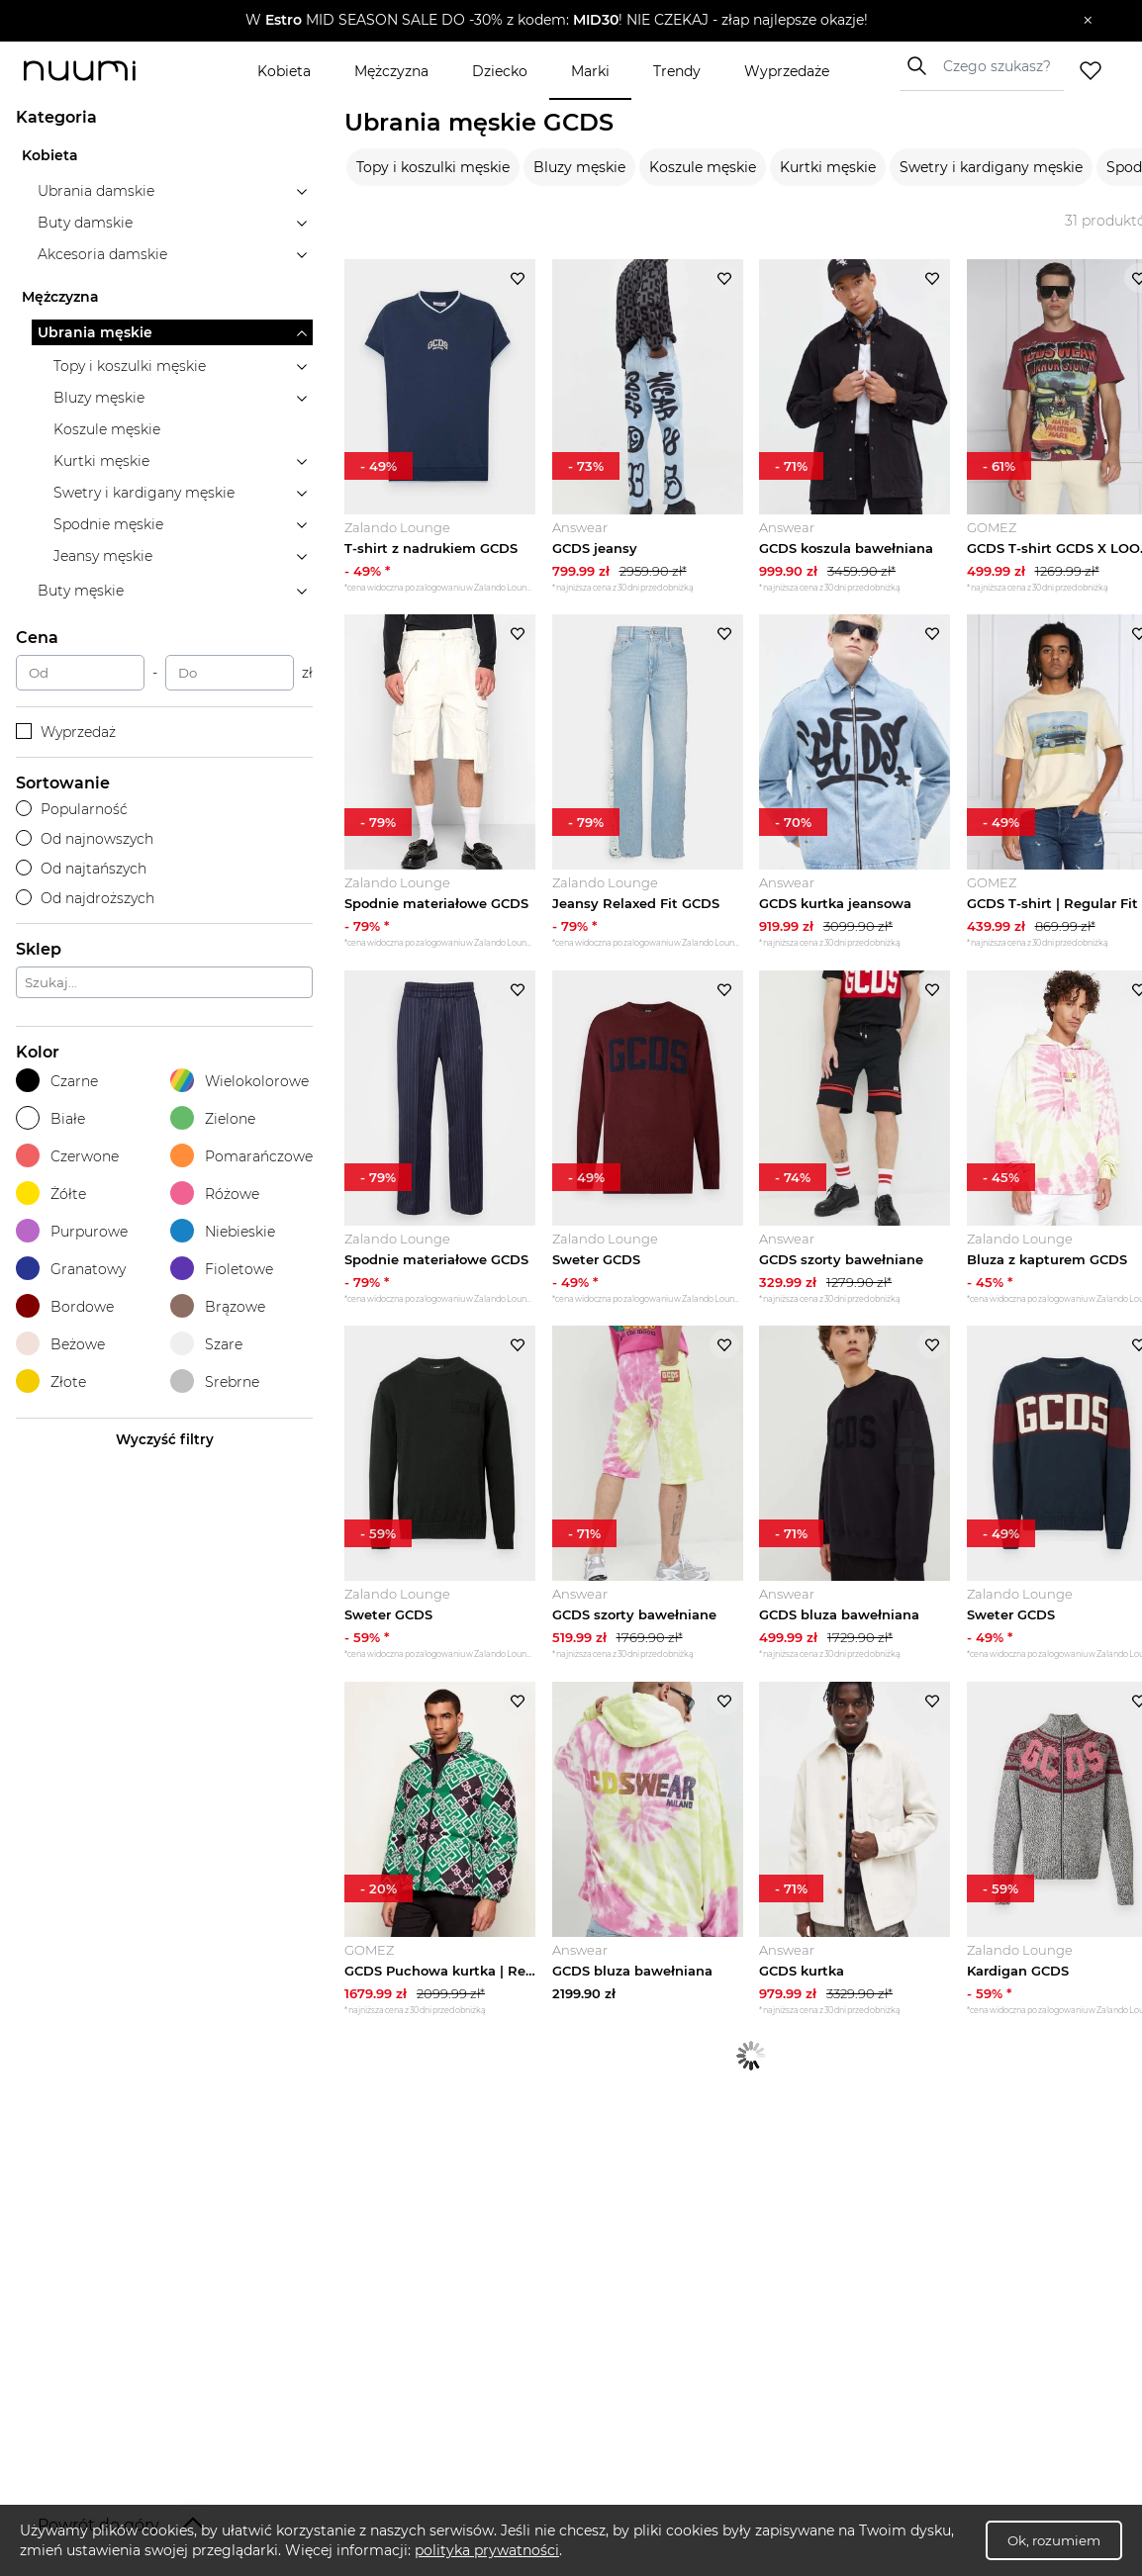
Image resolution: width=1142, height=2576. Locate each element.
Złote (51, 1381)
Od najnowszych (84, 839)
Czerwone (67, 1156)
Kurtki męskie (828, 167)
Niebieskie (222, 1231)
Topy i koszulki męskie (433, 167)
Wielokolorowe (239, 1080)
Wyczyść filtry (165, 1439)
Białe (50, 1118)
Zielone (212, 1118)
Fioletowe (221, 1268)
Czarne (57, 1080)
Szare (206, 1344)
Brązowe (217, 1306)
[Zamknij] (1088, 21)
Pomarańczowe (241, 1156)
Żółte (51, 1193)
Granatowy (71, 1268)
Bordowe (65, 1306)
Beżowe (60, 1344)
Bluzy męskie (579, 167)
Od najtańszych (81, 868)
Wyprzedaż (66, 732)
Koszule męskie (702, 167)
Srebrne (214, 1381)
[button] (557, 21)
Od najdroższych (85, 898)
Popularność (72, 809)
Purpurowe (72, 1231)
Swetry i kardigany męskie (991, 167)
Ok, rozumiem (1053, 2540)
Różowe (214, 1193)
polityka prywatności (487, 2550)
